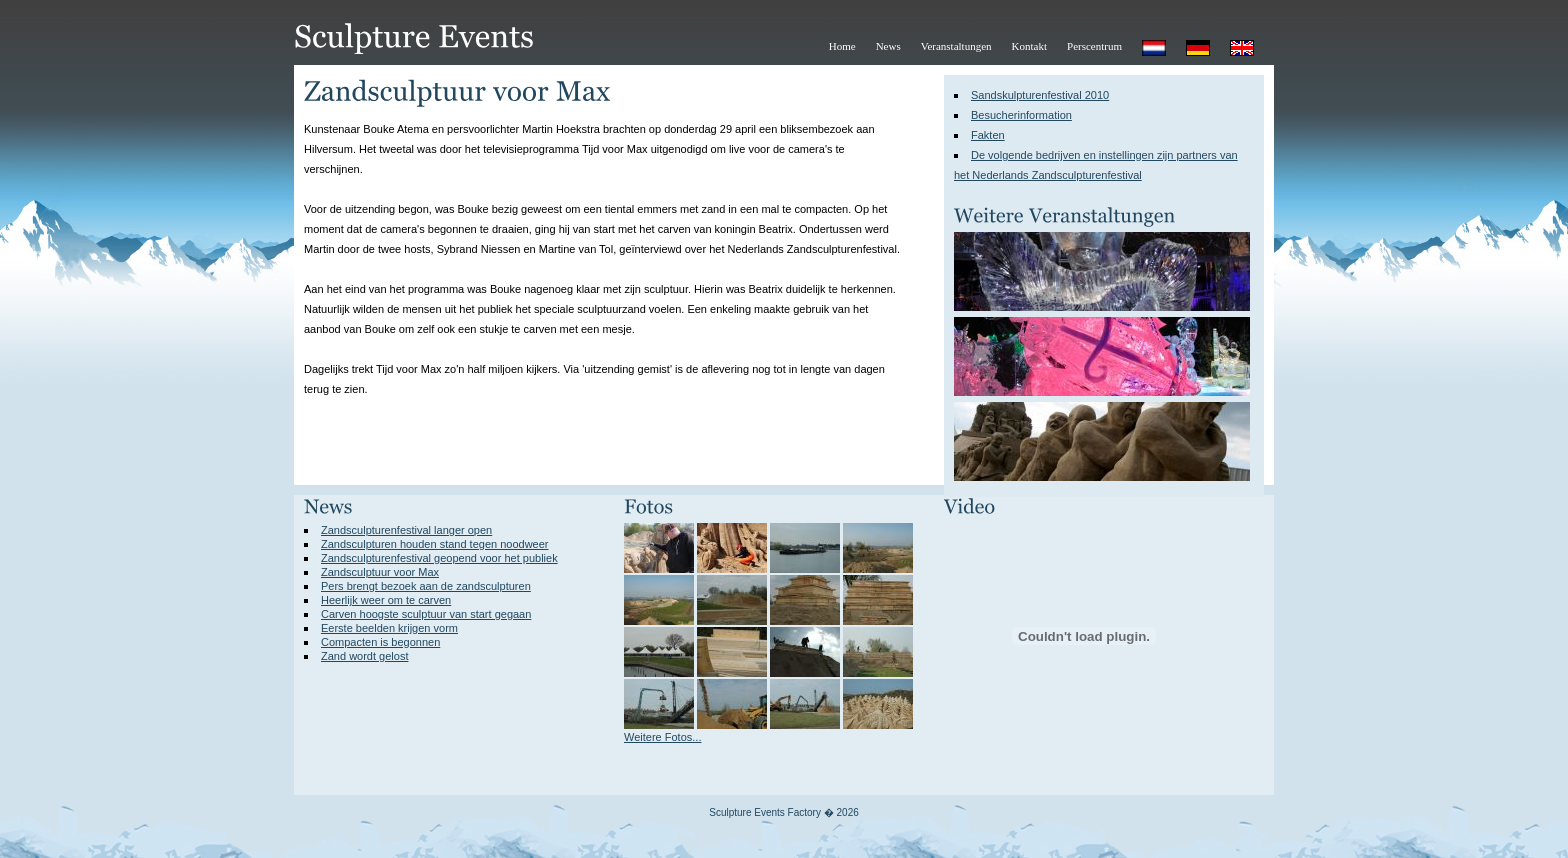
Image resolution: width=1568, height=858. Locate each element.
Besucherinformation (1021, 115)
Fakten (988, 135)
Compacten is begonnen (380, 642)
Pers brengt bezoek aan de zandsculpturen (426, 586)
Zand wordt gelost (364, 656)
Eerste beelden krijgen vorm (389, 628)
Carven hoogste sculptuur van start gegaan (426, 614)
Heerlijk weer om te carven (386, 600)
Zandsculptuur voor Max (380, 572)
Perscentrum (1094, 46)
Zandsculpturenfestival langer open (406, 530)
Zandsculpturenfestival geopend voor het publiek (439, 558)
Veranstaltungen (956, 46)
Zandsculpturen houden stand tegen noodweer (435, 544)
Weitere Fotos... (662, 737)
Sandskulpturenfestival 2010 (1040, 95)
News (888, 46)
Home (842, 46)
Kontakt (1029, 46)
